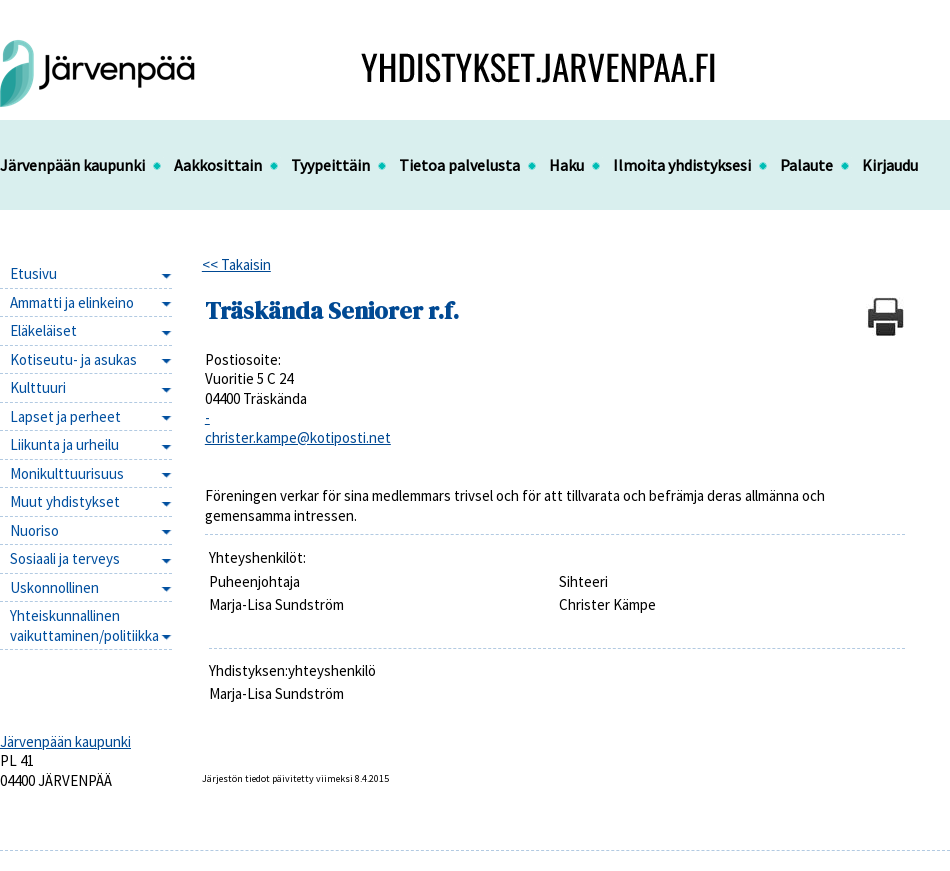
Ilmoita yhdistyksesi (682, 165)
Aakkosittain (218, 165)
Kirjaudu (890, 165)
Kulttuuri (38, 387)
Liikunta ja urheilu (64, 444)
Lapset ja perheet (65, 416)
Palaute (806, 165)
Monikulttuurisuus (67, 473)
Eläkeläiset (43, 330)
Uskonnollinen (54, 587)
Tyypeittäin (330, 165)
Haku (566, 165)
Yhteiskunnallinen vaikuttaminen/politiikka (84, 625)
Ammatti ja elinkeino (72, 302)
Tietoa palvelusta (459, 165)
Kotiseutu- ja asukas (73, 359)
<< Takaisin (236, 264)
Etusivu (33, 273)
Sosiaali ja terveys (65, 558)
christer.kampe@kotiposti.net (298, 437)
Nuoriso (34, 530)
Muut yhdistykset (65, 501)
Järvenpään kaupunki (72, 165)
